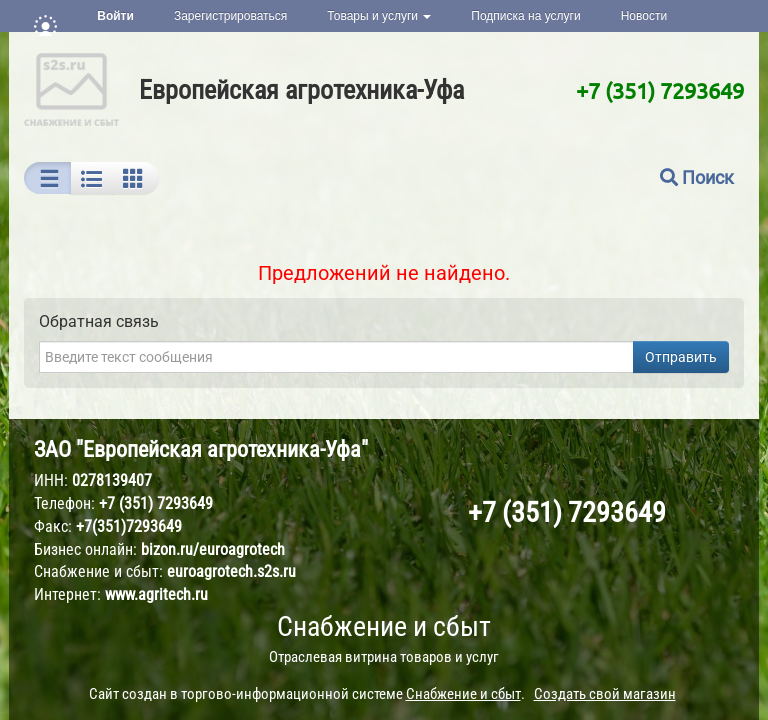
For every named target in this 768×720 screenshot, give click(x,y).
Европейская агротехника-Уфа (301, 90)
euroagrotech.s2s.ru (231, 571)
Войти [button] (115, 16)
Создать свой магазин (605, 694)
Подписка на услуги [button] (525, 16)
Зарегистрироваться (230, 16)
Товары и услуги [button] (379, 16)
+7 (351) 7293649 (660, 90)
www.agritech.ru (156, 594)
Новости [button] (644, 16)
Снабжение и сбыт (384, 626)
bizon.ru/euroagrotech (213, 549)
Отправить (681, 357)
